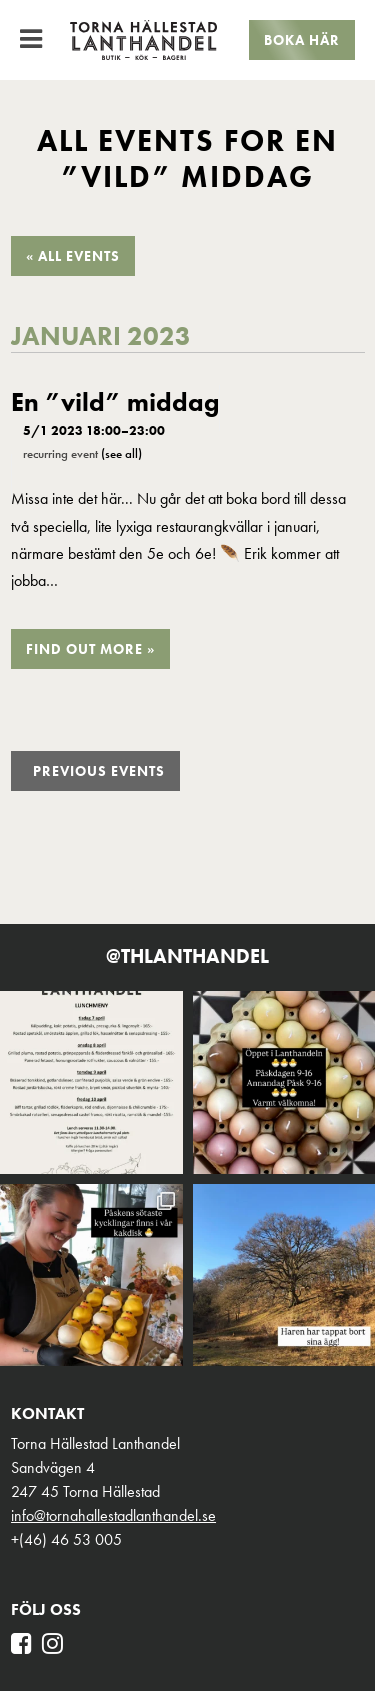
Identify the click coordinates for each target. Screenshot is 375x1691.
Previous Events (99, 771)
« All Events (73, 256)
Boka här (302, 40)
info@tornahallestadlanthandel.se (113, 1515)
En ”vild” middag (115, 402)
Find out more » (90, 649)
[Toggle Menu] (31, 39)
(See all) (121, 453)
